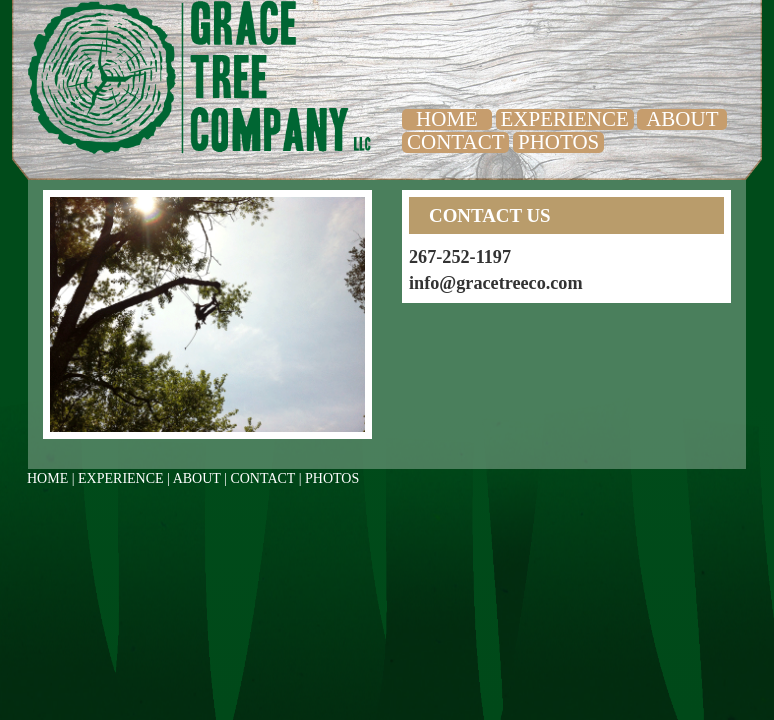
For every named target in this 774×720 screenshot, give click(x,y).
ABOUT (682, 119)
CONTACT (455, 142)
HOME (447, 119)
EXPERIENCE (565, 119)
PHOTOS (558, 142)
